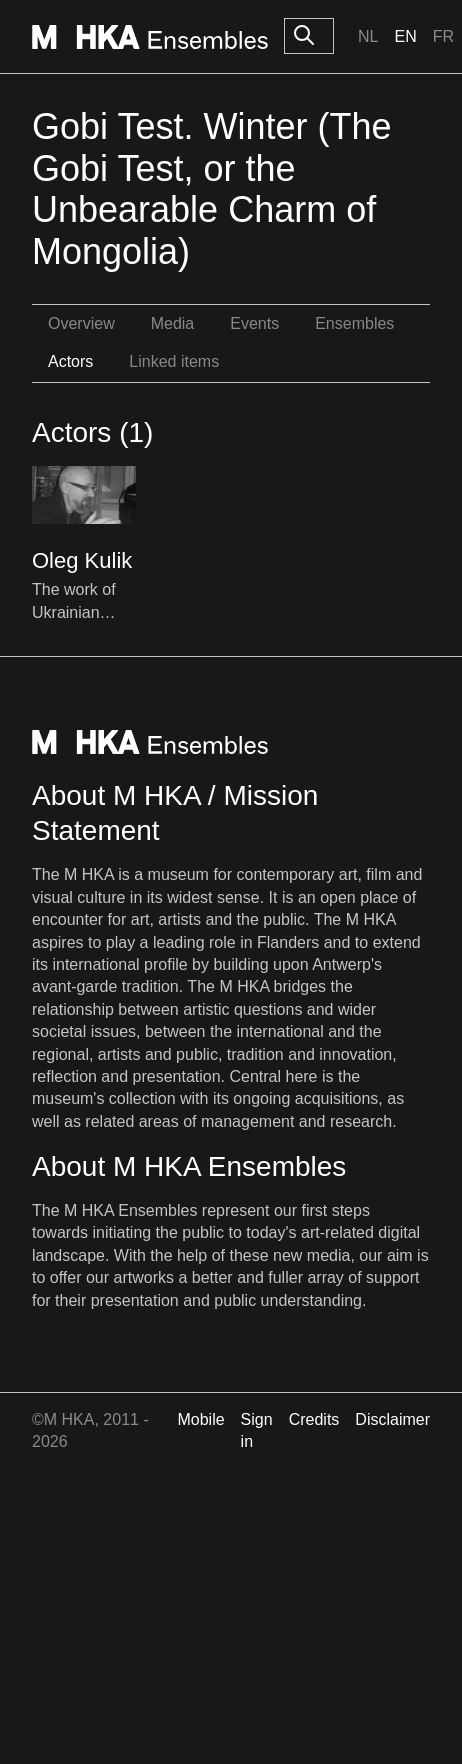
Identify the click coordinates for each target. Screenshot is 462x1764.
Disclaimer (392, 1419)
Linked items (174, 361)
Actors (70, 361)
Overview (81, 323)
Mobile (200, 1419)
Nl (368, 36)
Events (254, 323)
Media (173, 323)
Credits (314, 1419)
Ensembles (354, 323)
